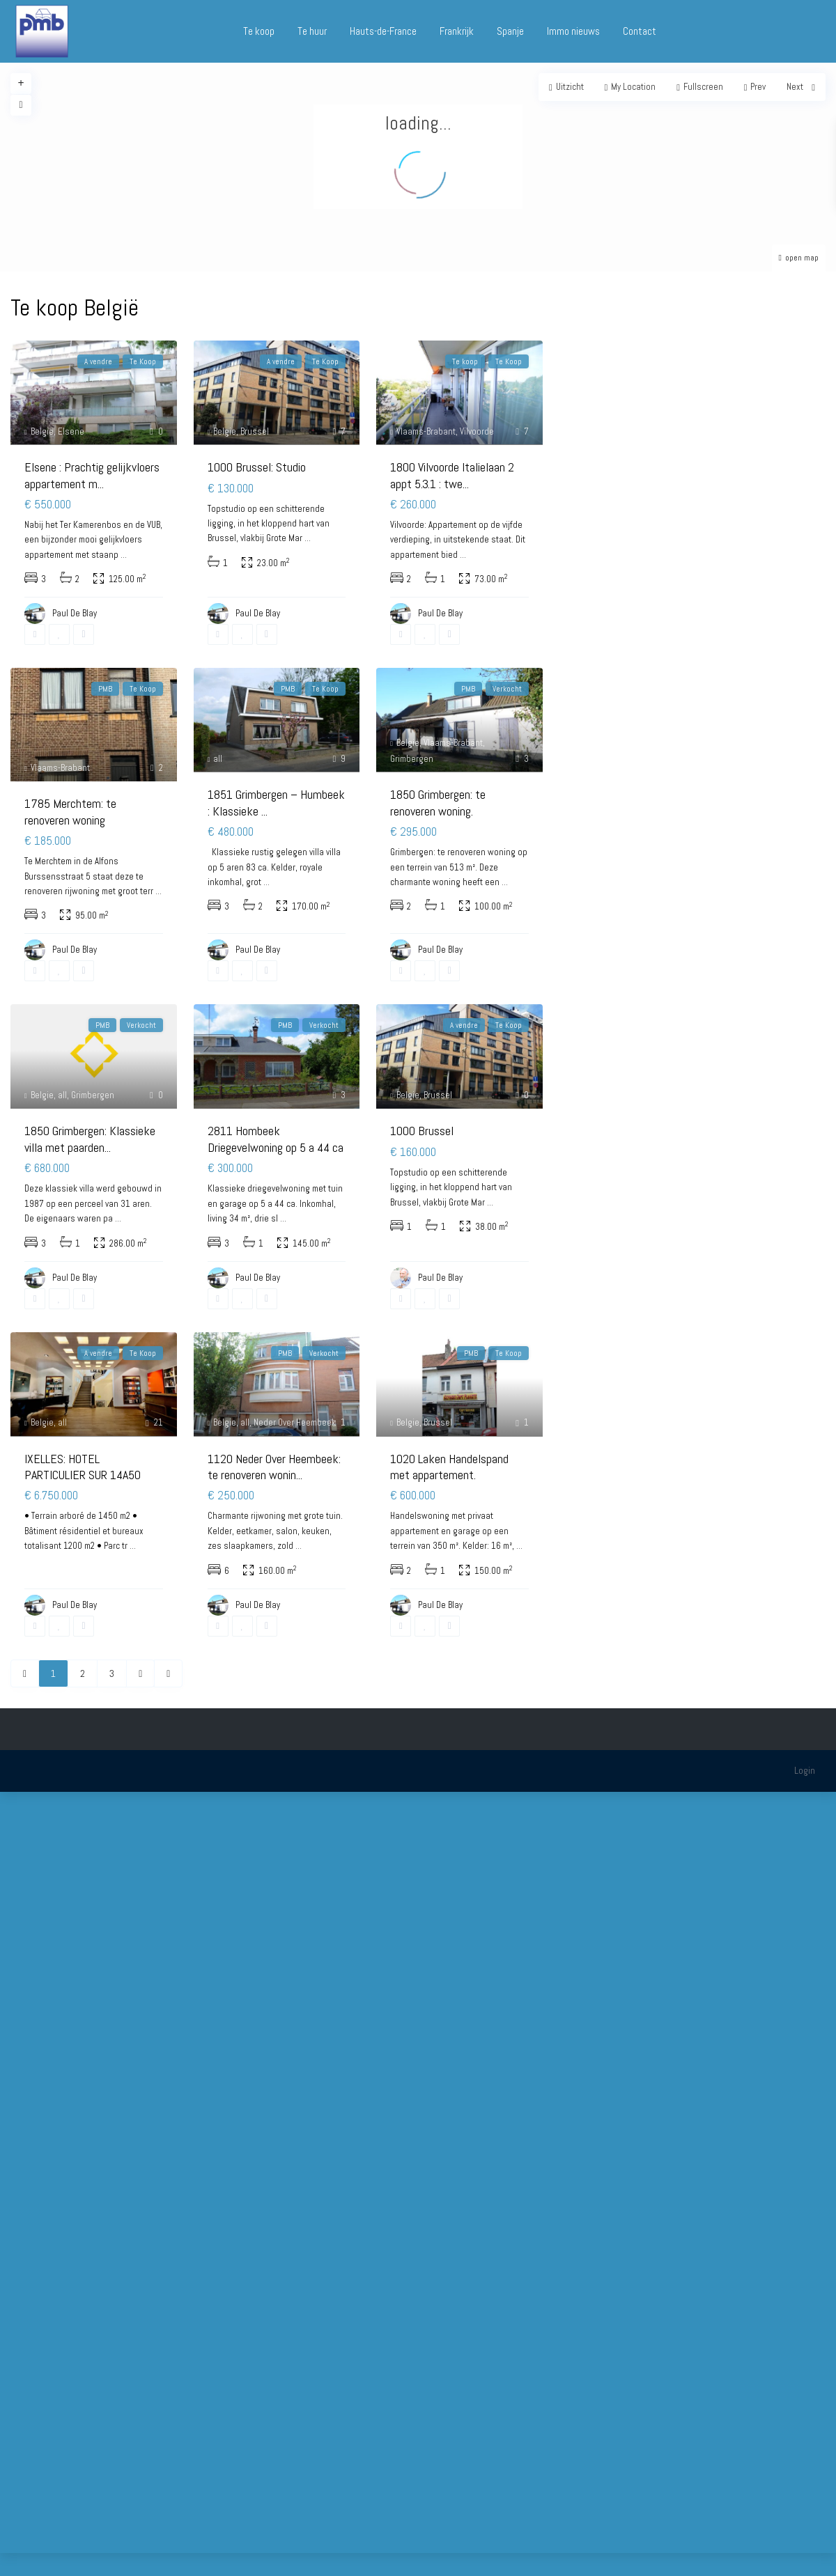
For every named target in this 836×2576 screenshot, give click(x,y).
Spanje (510, 31)
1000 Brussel (422, 1131)
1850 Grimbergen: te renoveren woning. (438, 802)
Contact (639, 31)
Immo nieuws (573, 31)
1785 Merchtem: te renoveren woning (70, 811)
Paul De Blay (440, 1277)
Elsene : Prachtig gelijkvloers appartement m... (92, 475)
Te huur (312, 31)
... (124, 555)
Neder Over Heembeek (295, 1422)
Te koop (258, 31)
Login (804, 1770)
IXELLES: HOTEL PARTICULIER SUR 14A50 (82, 1467)
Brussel (254, 431)
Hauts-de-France (383, 31)
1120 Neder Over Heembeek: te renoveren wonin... (274, 1467)
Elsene (71, 431)
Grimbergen (411, 759)
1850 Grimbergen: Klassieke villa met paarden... (89, 1139)
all (217, 759)
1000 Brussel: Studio (257, 467)
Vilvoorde (477, 431)
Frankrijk (457, 31)
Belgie (42, 431)
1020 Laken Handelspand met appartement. (449, 1467)
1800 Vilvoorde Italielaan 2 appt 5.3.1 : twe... (452, 475)
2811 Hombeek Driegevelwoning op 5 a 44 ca (275, 1139)
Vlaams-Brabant (426, 431)
